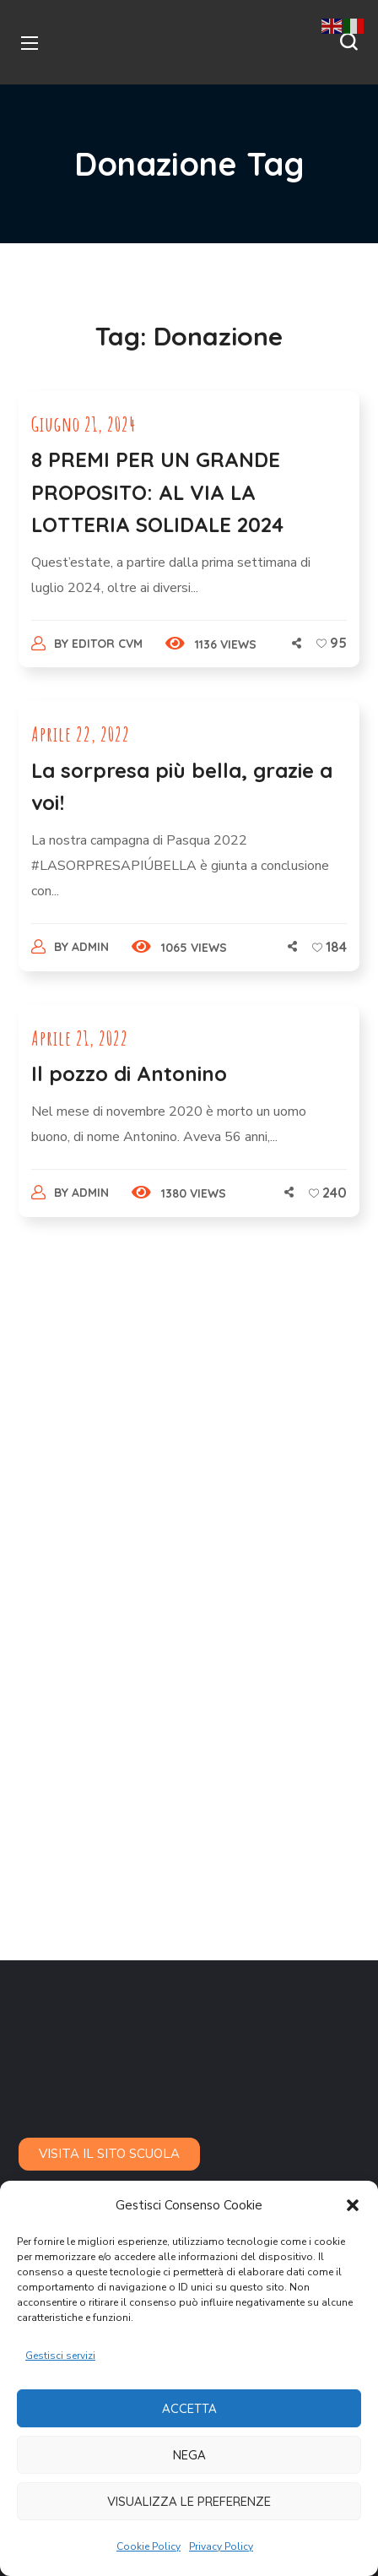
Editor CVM (107, 643)
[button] (352, 2205)
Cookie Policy (148, 2546)
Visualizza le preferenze (189, 2501)
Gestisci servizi (60, 2355)
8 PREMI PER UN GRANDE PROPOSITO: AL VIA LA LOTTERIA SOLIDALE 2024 (157, 491)
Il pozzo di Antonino (129, 1073)
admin (90, 946)
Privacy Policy (221, 2546)
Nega (189, 2455)
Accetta (189, 2408)
